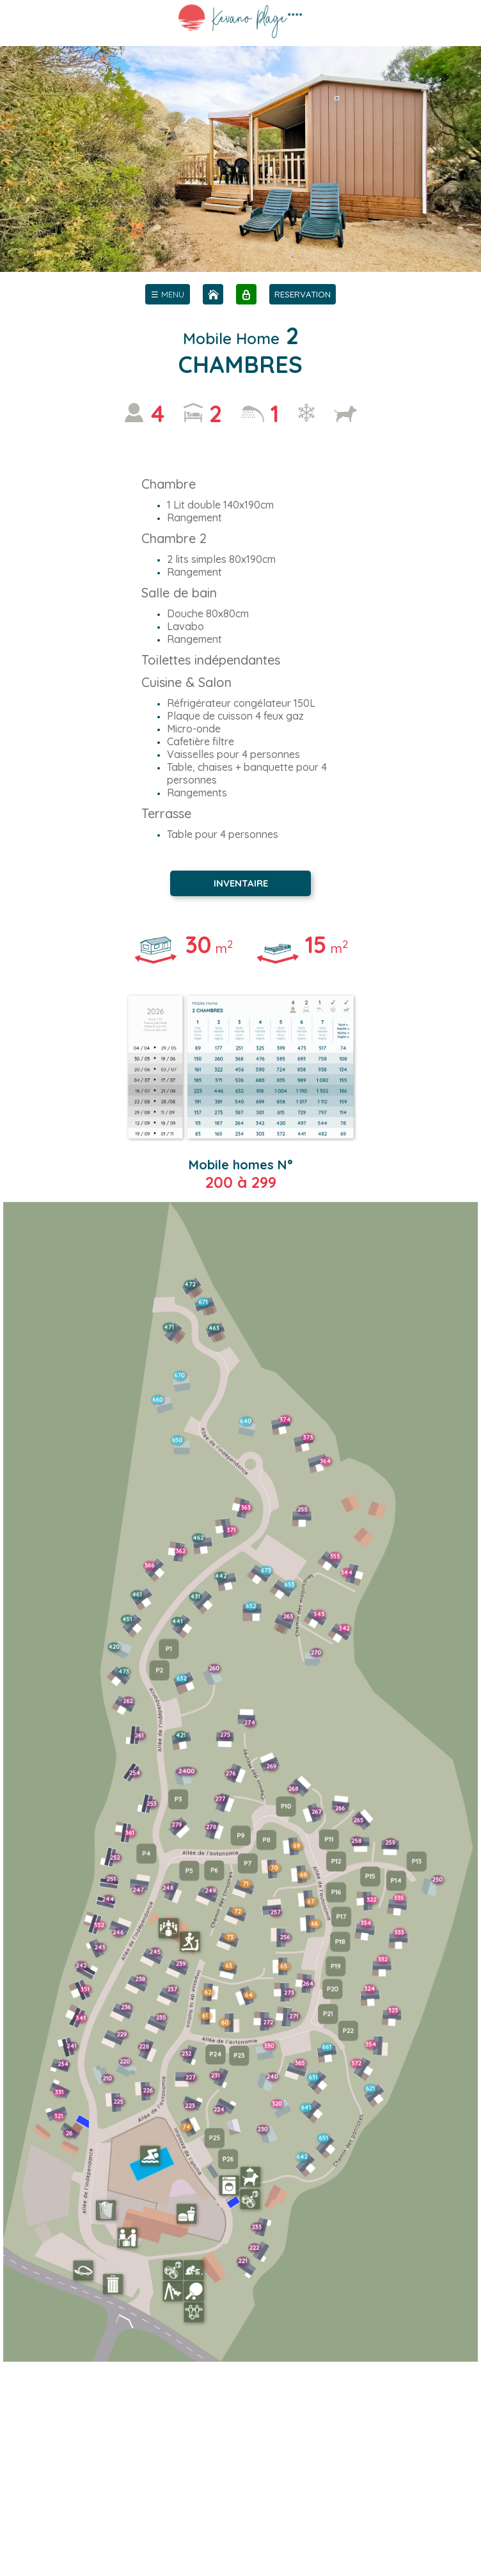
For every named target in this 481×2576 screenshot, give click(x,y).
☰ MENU (167, 294)
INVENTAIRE (241, 883)
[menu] (167, 294)
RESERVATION (302, 294)
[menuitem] (167, 294)
